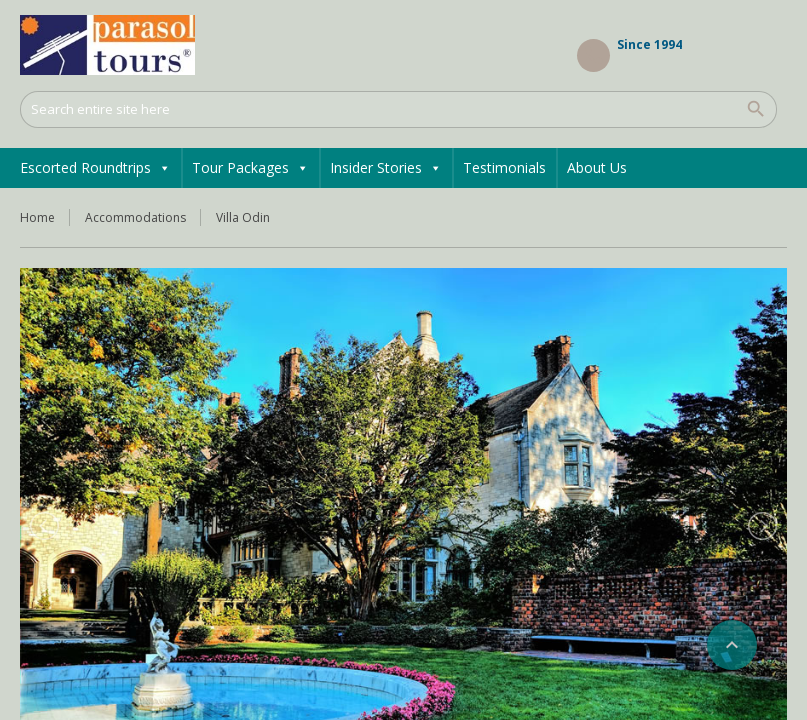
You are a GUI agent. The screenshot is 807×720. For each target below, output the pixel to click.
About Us (597, 167)
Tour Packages (250, 168)
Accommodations (135, 217)
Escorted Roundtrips (95, 168)
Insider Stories (386, 168)
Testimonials (504, 167)
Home (37, 217)
